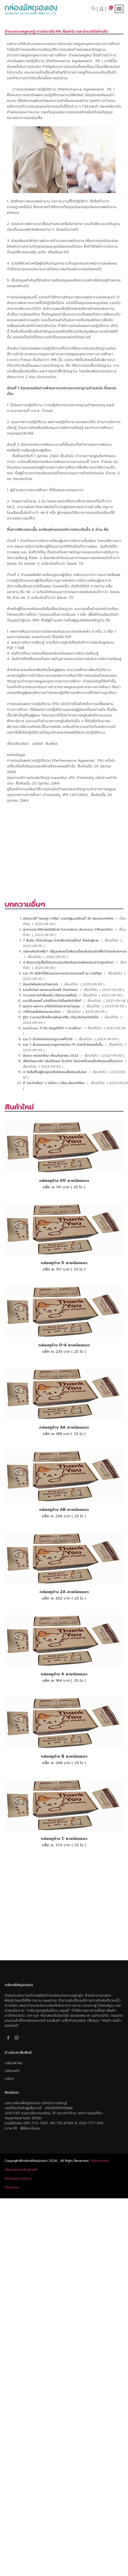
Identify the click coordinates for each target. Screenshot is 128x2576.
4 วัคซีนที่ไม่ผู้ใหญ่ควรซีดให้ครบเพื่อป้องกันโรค (55, 1072)
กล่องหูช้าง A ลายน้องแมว (64, 1674)
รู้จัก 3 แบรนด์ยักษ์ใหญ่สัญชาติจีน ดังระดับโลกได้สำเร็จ (61, 1017)
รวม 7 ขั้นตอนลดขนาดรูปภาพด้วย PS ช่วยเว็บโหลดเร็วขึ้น (63, 1044)
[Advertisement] (43, 1906)
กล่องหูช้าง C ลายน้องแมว (64, 1838)
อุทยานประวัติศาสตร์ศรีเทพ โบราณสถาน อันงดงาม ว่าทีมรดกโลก (68, 929)
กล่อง (9, 2078)
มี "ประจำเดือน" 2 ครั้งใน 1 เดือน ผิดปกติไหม (54, 1083)
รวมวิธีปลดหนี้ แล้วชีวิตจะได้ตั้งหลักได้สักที (53, 1000)
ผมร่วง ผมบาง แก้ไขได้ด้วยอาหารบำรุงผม (52, 1006)
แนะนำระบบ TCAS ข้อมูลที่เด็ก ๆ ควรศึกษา (53, 1028)
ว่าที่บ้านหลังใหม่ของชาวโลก (42, 1011)
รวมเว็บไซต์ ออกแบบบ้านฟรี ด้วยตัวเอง (51, 989)
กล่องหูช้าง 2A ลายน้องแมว (64, 1592)
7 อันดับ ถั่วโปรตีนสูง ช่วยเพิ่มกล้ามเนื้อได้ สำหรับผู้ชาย (61, 940)
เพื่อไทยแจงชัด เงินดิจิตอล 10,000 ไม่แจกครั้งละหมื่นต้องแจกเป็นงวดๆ (73, 1061)
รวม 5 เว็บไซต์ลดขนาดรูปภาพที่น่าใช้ (48, 1039)
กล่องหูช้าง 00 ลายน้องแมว (64, 1180)
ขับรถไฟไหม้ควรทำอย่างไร (41, 984)
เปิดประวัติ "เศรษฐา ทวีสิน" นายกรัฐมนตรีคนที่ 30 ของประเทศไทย (69, 918)
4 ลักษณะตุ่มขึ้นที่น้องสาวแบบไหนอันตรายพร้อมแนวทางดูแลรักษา (69, 962)
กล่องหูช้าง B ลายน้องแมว (64, 1756)
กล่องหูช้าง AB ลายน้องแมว (64, 1509)
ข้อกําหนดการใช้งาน (18, 2178)
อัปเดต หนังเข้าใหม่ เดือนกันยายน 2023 (51, 1055)
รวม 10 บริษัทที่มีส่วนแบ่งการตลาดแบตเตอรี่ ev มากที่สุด (63, 973)
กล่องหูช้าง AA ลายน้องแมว (64, 1427)
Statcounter (99, 2160)
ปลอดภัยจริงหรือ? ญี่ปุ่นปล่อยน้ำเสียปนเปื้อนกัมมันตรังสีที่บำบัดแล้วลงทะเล (75, 951)
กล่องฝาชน (13, 2063)
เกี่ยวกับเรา (12, 2187)
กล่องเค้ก (12, 2071)
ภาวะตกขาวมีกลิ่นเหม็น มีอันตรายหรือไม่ (50, 995)
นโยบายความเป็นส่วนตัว (21, 2169)
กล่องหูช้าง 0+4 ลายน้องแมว (64, 1345)
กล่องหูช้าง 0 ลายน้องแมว (64, 1263)
